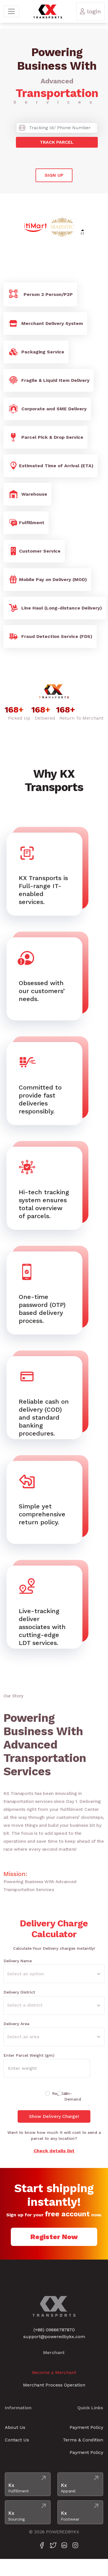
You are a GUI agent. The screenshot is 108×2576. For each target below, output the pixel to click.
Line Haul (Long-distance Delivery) (55, 608)
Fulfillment (26, 522)
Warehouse (27, 494)
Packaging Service (36, 352)
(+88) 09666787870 (54, 2329)
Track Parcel (57, 142)
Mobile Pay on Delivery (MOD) (47, 579)
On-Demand (73, 2096)
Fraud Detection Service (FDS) (50, 636)
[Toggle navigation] (11, 11)
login (90, 11)
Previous (20, 227)
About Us (15, 2427)
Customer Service (34, 551)
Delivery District (19, 1992)
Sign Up (54, 175)
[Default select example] (54, 1974)
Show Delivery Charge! (54, 2116)
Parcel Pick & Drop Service (45, 437)
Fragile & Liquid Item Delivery (49, 380)
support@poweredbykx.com (54, 2336)
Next (88, 227)
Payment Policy (86, 2427)
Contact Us (17, 2440)
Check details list (54, 2150)
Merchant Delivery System (45, 323)
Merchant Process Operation (54, 2385)
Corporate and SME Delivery (47, 409)
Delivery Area (16, 2023)
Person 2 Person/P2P (40, 294)
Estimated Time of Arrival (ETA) (51, 465)
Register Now (54, 2237)
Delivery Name (18, 1961)
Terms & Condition (83, 2440)
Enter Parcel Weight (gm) (29, 2055)
